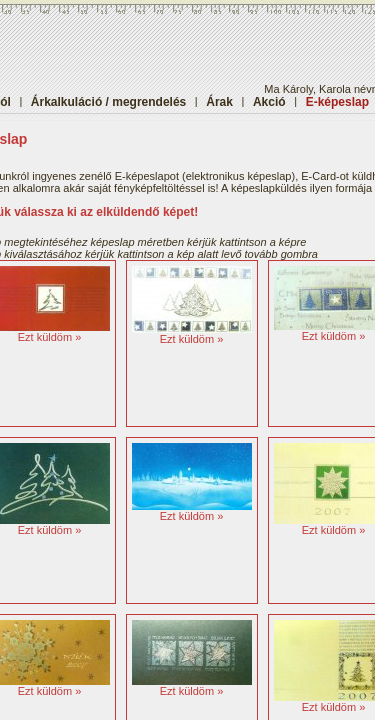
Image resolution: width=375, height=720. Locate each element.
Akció (269, 102)
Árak (219, 102)
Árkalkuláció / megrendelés (108, 102)
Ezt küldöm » (50, 337)
